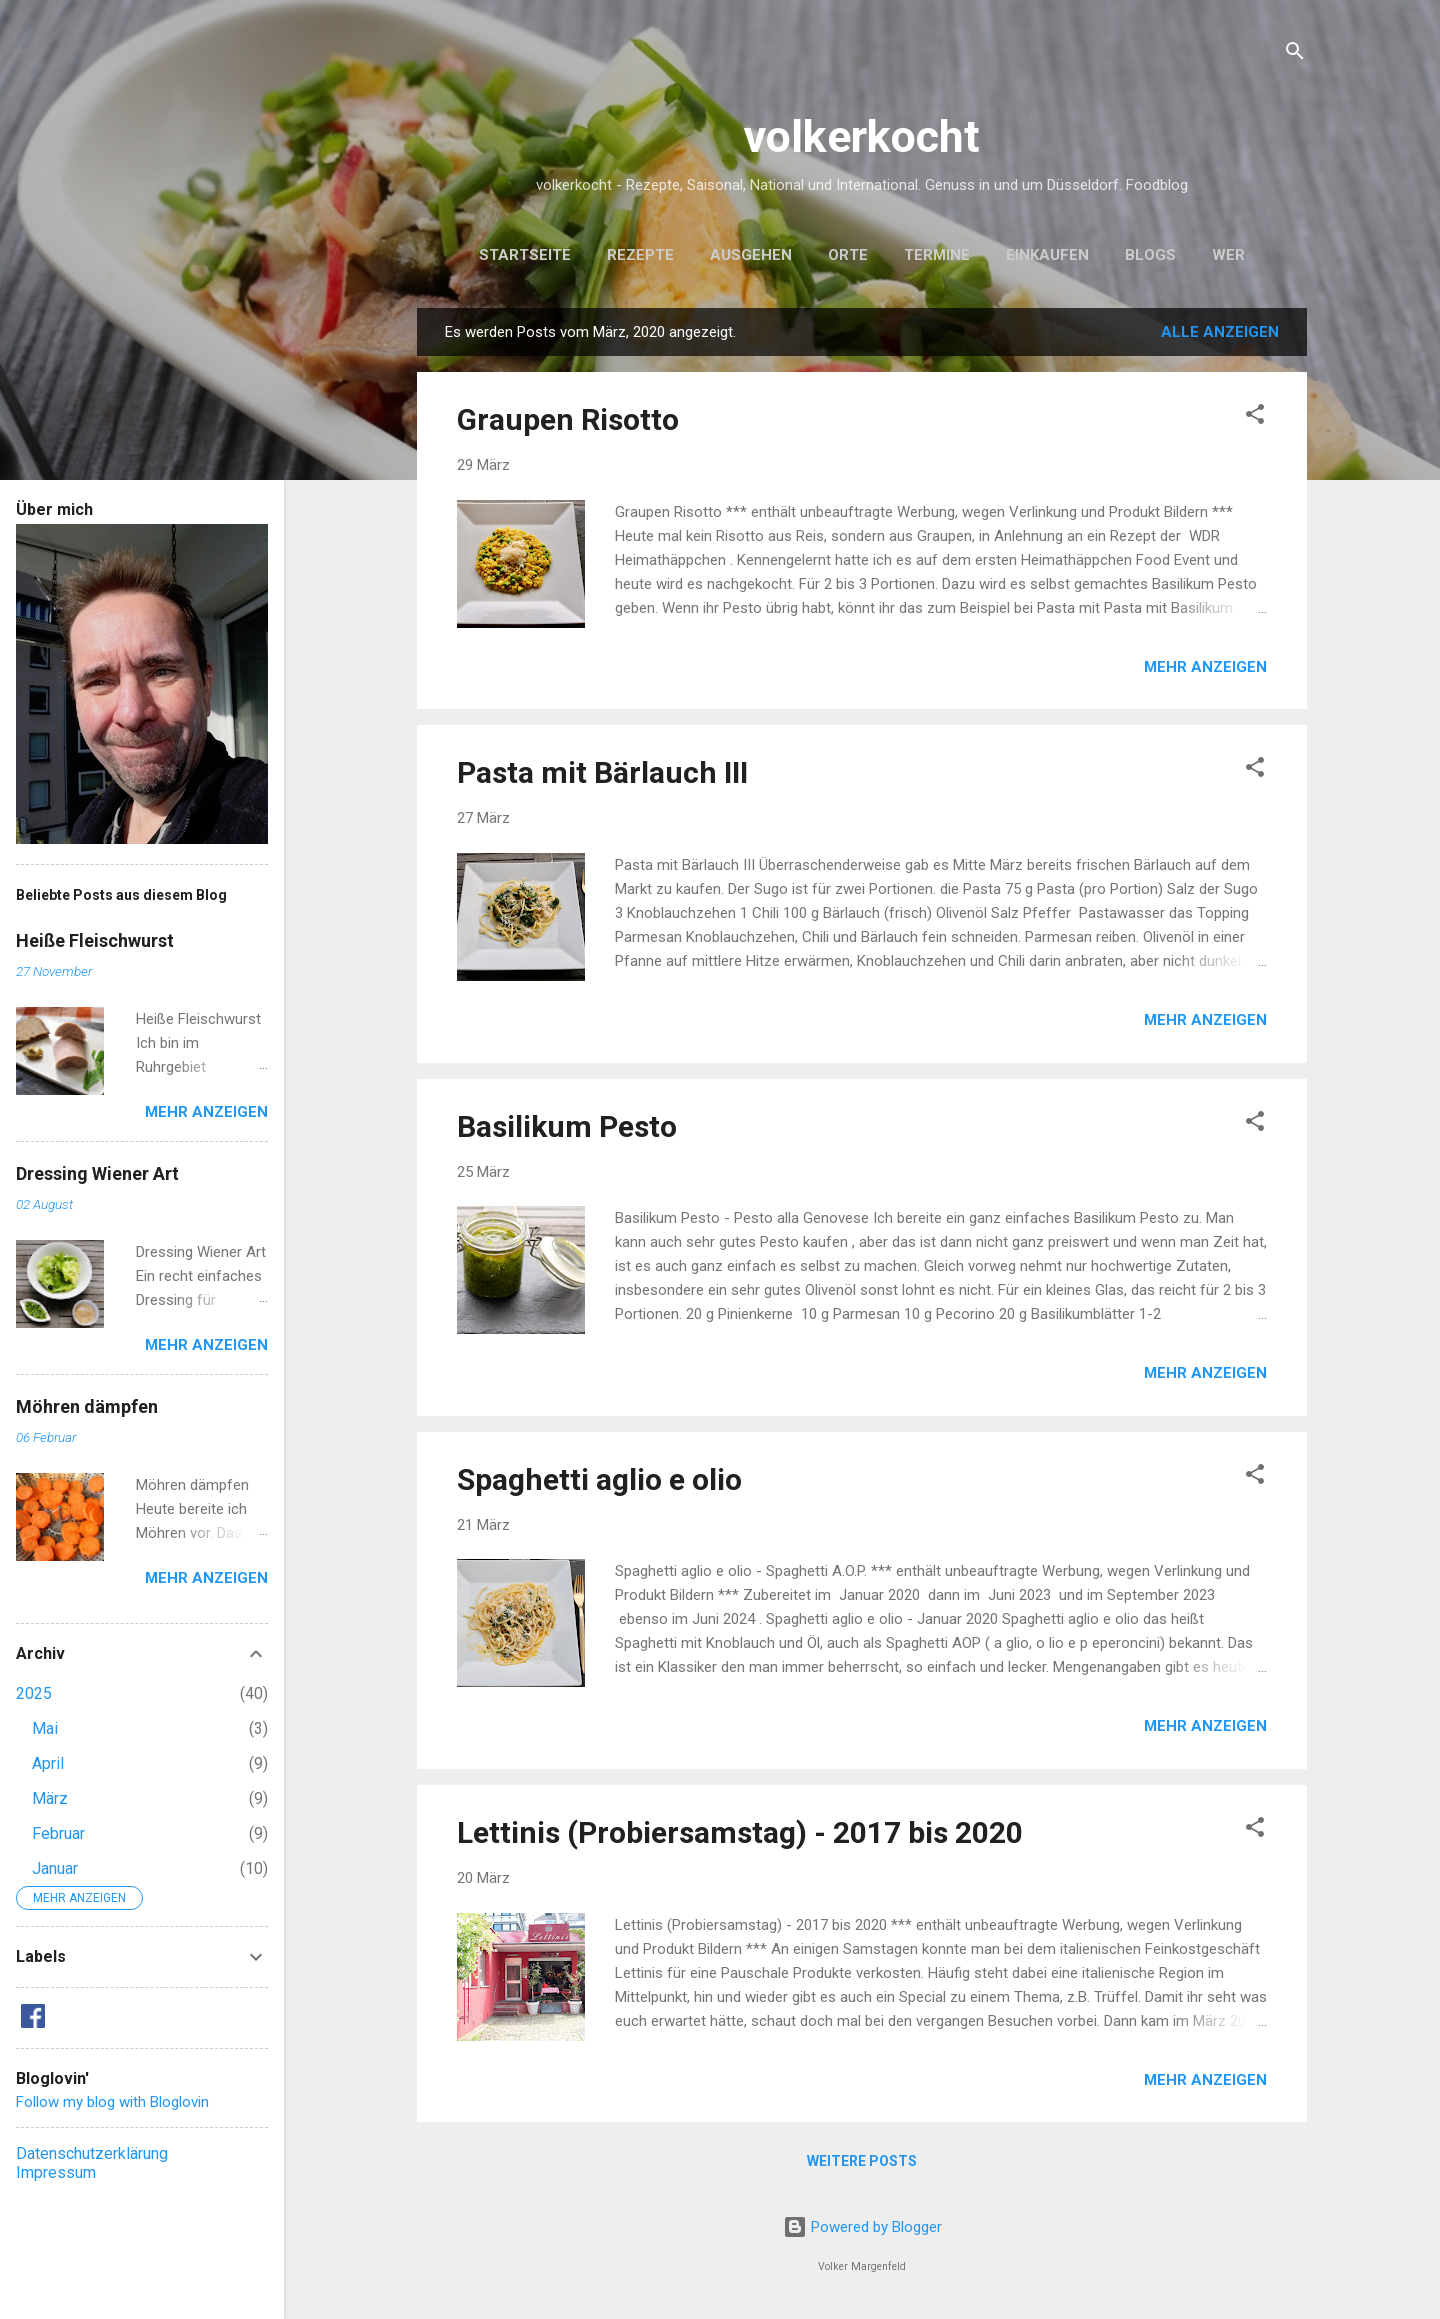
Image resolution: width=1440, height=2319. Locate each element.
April (48, 1763)
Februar (58, 1833)
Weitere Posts (862, 2161)
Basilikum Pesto (567, 1126)
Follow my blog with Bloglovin (112, 2102)
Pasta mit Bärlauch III (602, 772)
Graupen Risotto (568, 419)
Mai (45, 1728)
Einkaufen (1047, 255)
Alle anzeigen (1220, 332)
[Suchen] (1295, 54)
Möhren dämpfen (87, 1406)
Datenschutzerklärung (92, 2153)
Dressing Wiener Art (97, 1173)
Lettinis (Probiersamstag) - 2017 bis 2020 (740, 1832)
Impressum (56, 2172)
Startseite (525, 255)
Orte (848, 255)
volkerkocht (862, 136)
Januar (55, 1868)
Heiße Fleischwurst (95, 940)
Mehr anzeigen (1205, 667)
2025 (34, 1693)
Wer (1228, 255)
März (50, 1798)
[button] (1255, 417)
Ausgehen (751, 255)
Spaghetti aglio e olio (599, 1479)
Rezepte (640, 255)
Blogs (1150, 255)
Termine (937, 255)
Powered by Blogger (862, 2227)
